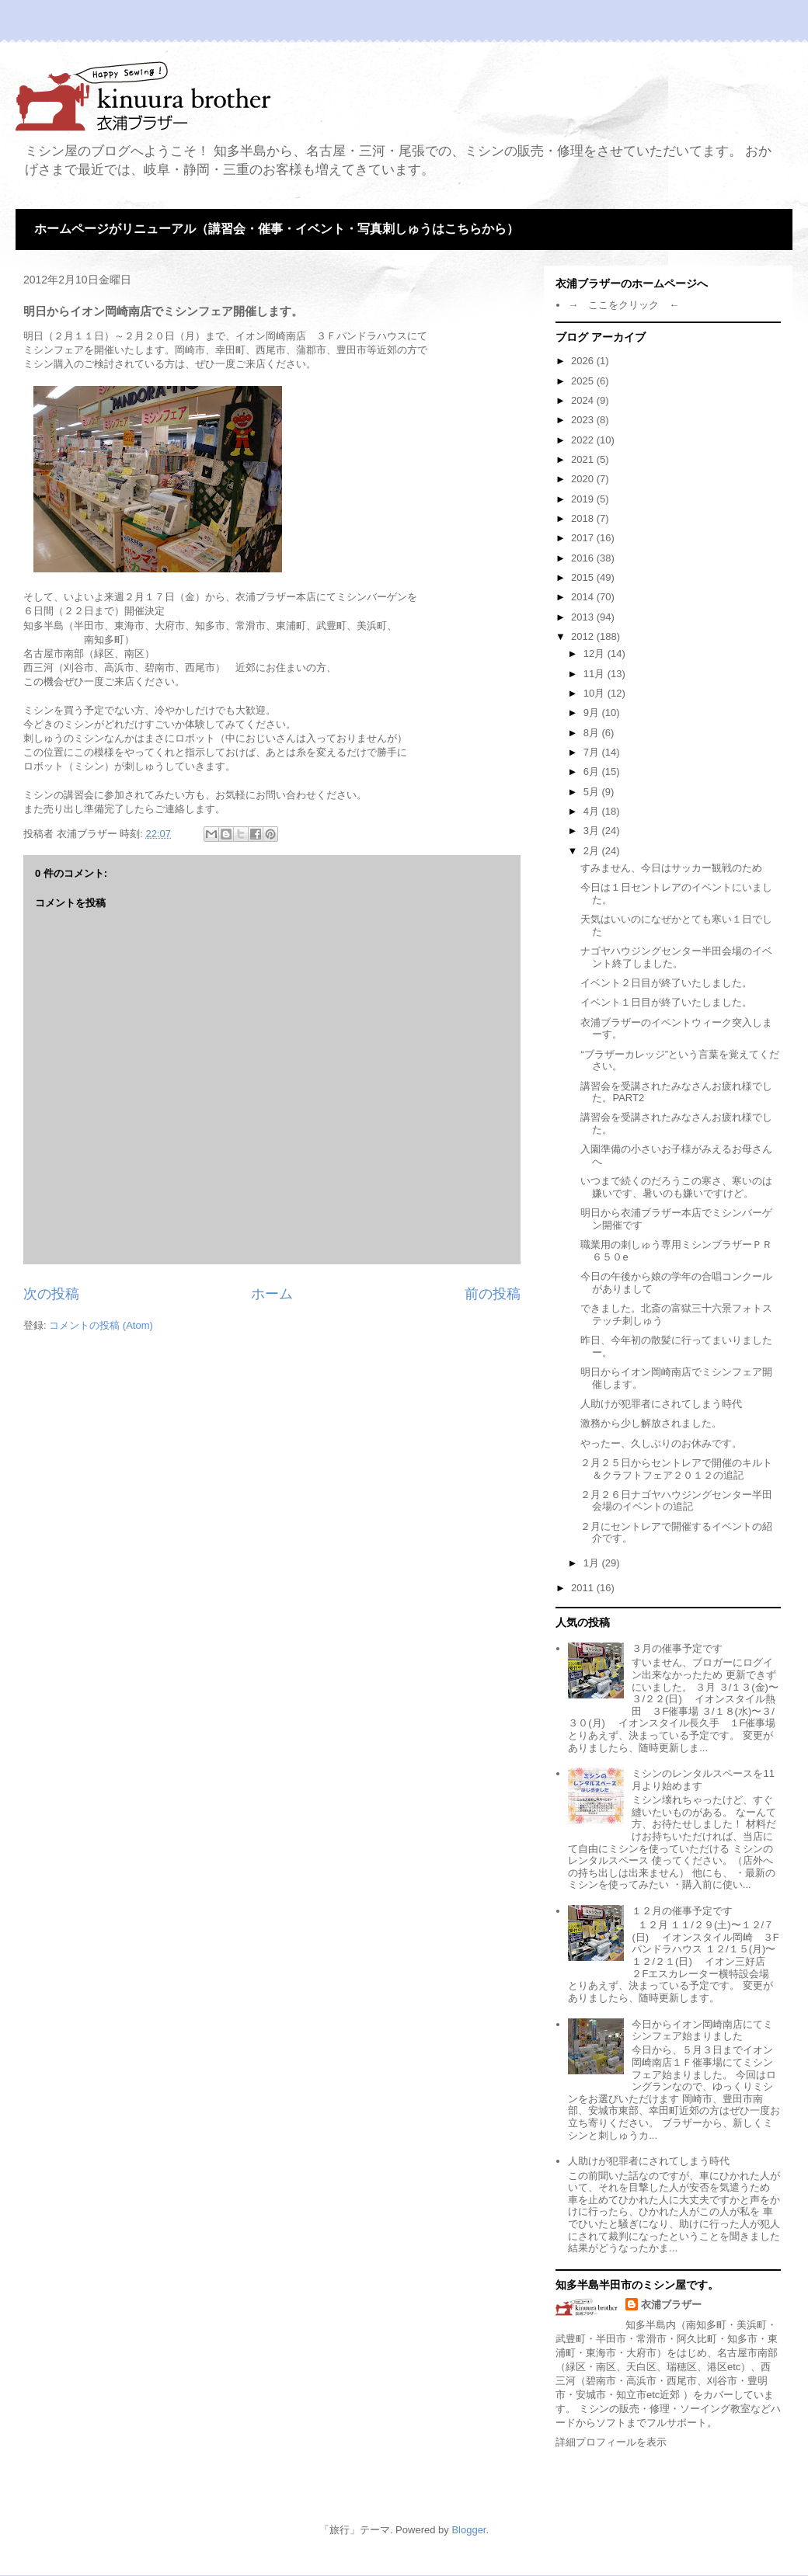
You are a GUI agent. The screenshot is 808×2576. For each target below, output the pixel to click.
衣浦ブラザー (671, 2304)
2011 (584, 1588)
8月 (592, 733)
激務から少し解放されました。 (651, 1423)
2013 (584, 617)
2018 (584, 518)
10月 (595, 693)
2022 (584, 440)
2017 (584, 538)
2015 (584, 577)
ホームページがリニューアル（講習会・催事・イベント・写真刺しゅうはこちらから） (276, 228)
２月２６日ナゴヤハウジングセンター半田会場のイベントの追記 (676, 1501)
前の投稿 (493, 1294)
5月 (592, 792)
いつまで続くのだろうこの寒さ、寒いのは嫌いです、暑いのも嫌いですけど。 (676, 1187)
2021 (584, 459)
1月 (592, 1563)
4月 (592, 811)
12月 (595, 653)
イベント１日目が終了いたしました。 (666, 1002)
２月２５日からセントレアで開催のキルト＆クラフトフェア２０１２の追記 (676, 1469)
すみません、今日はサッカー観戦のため (671, 868)
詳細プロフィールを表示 (611, 2442)
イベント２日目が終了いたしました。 (666, 983)
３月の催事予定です (677, 1648)
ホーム (272, 1294)
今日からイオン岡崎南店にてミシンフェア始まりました (702, 2030)
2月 (592, 851)
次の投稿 (51, 1294)
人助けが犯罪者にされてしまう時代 (661, 1404)
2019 (584, 499)
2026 (584, 361)
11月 (595, 674)
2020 (584, 479)
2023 (584, 420)
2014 (584, 597)
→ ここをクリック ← (623, 305)
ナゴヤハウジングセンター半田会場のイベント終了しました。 (676, 957)
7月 (592, 752)
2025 (584, 381)
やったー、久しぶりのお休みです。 (661, 1443)
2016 (584, 558)
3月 (592, 830)
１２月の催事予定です (682, 1911)
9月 (592, 712)
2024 (584, 400)
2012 (584, 636)
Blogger (468, 2530)
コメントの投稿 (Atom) (101, 1325)
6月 (592, 771)
